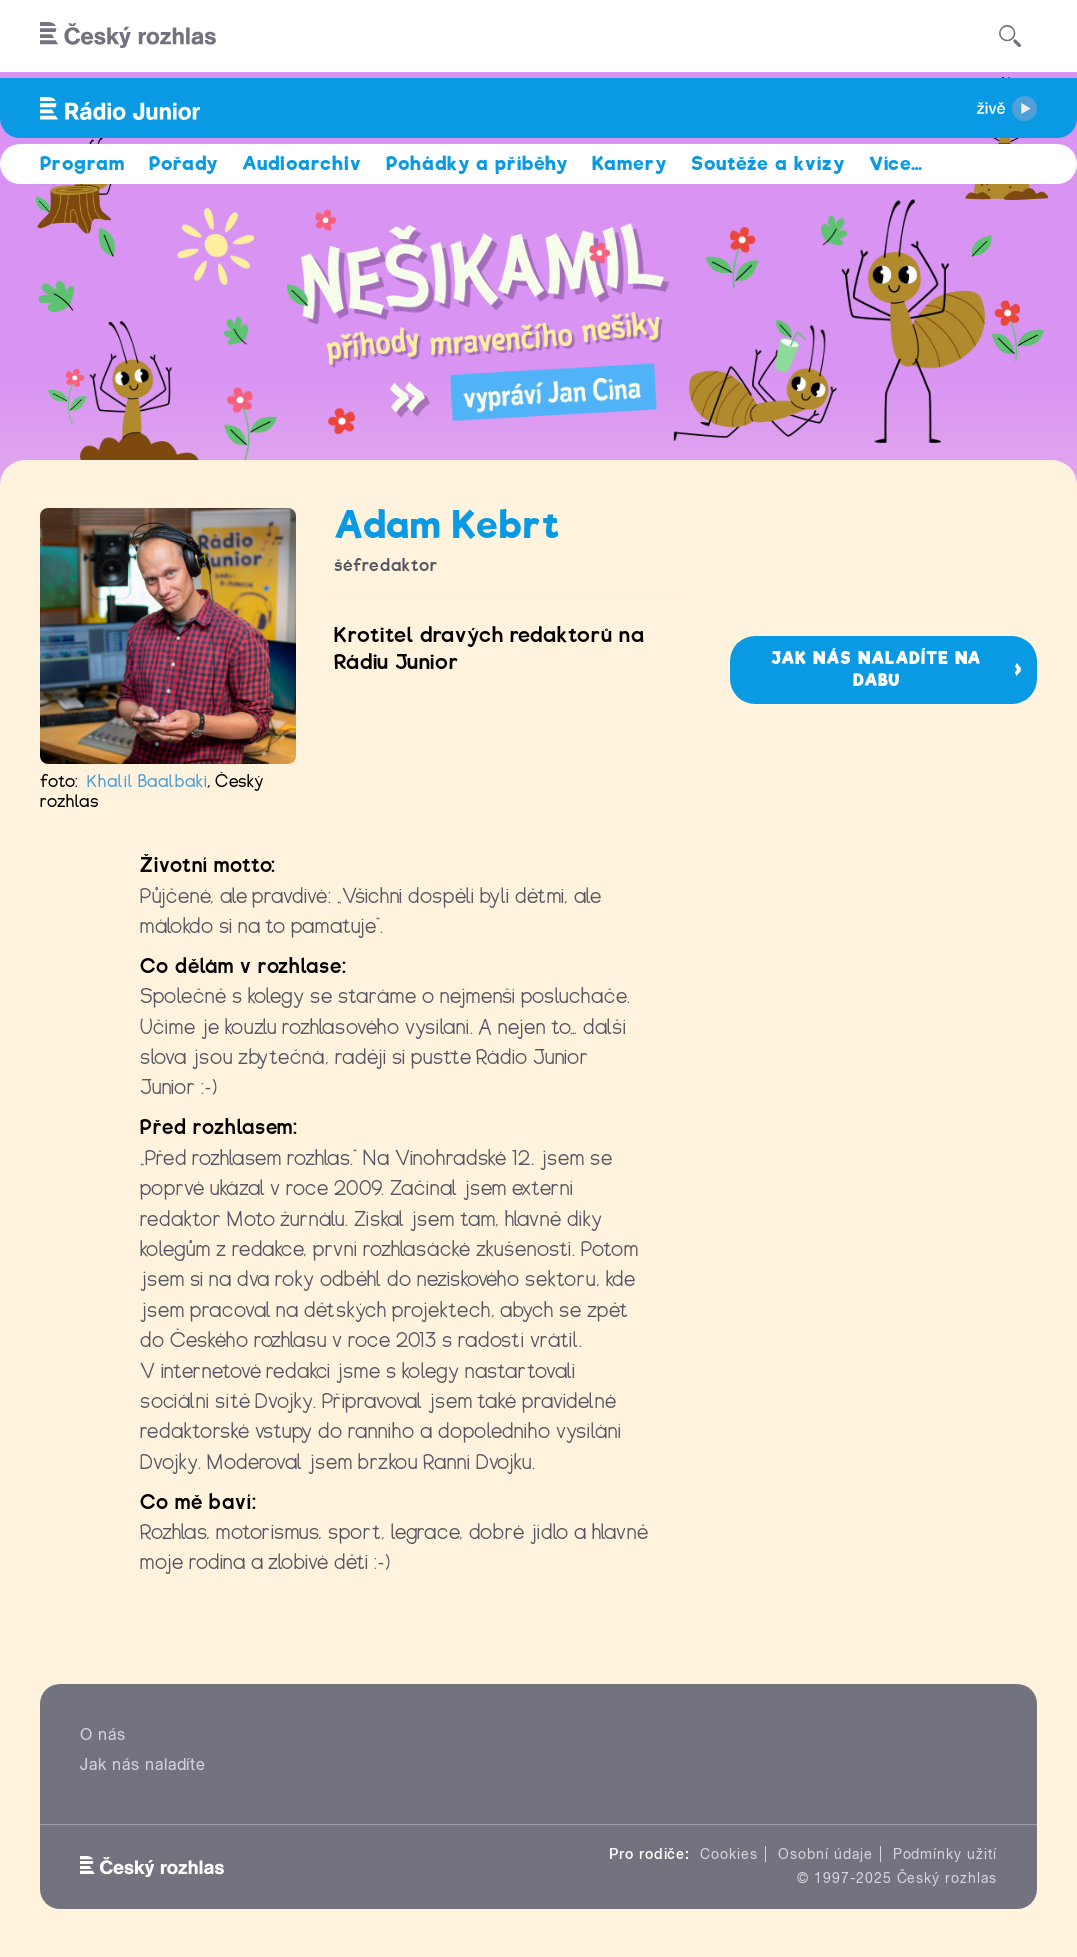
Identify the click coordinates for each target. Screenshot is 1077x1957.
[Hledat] (1010, 36)
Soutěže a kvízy (767, 163)
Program (82, 163)
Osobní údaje (825, 1854)
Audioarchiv (302, 163)
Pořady (183, 163)
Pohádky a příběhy (477, 163)
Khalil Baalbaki (147, 781)
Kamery (629, 163)
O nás (103, 1734)
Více (896, 163)
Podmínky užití (945, 1854)
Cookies (729, 1854)
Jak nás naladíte (143, 1764)
